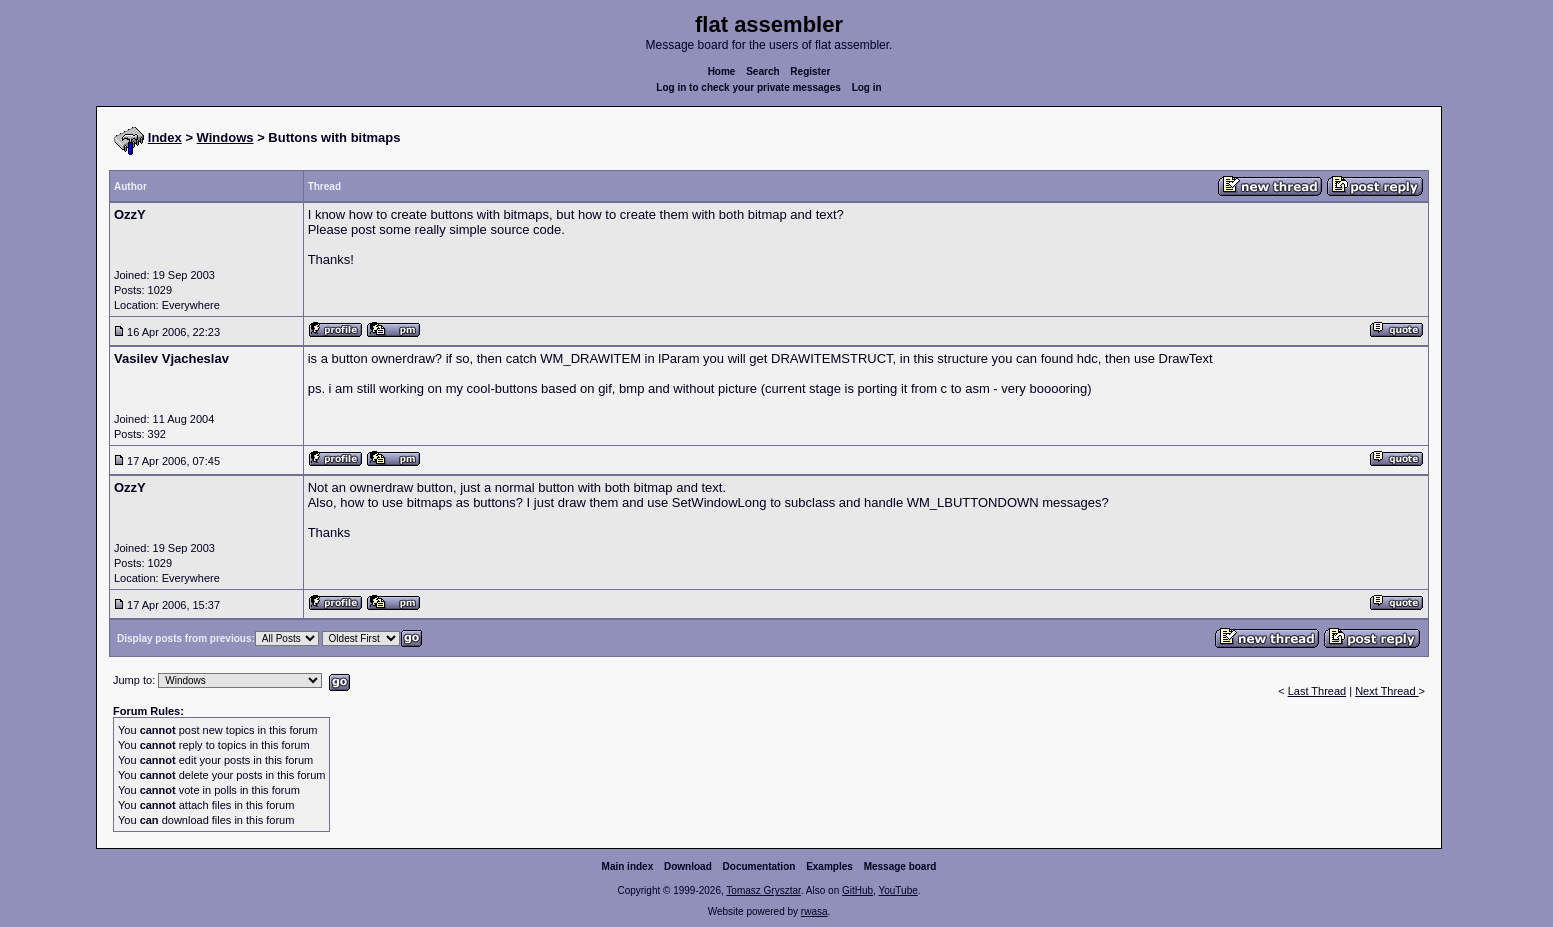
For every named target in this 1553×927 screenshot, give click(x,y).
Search (762, 71)
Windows (225, 137)
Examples (829, 866)
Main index (628, 866)
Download (688, 866)
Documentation (759, 866)
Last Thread (1317, 691)
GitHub (857, 890)
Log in (867, 87)
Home (722, 71)
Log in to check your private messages (748, 87)
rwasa (814, 911)
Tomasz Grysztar (763, 890)
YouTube (897, 890)
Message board (900, 866)
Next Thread (1386, 691)
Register (810, 71)
